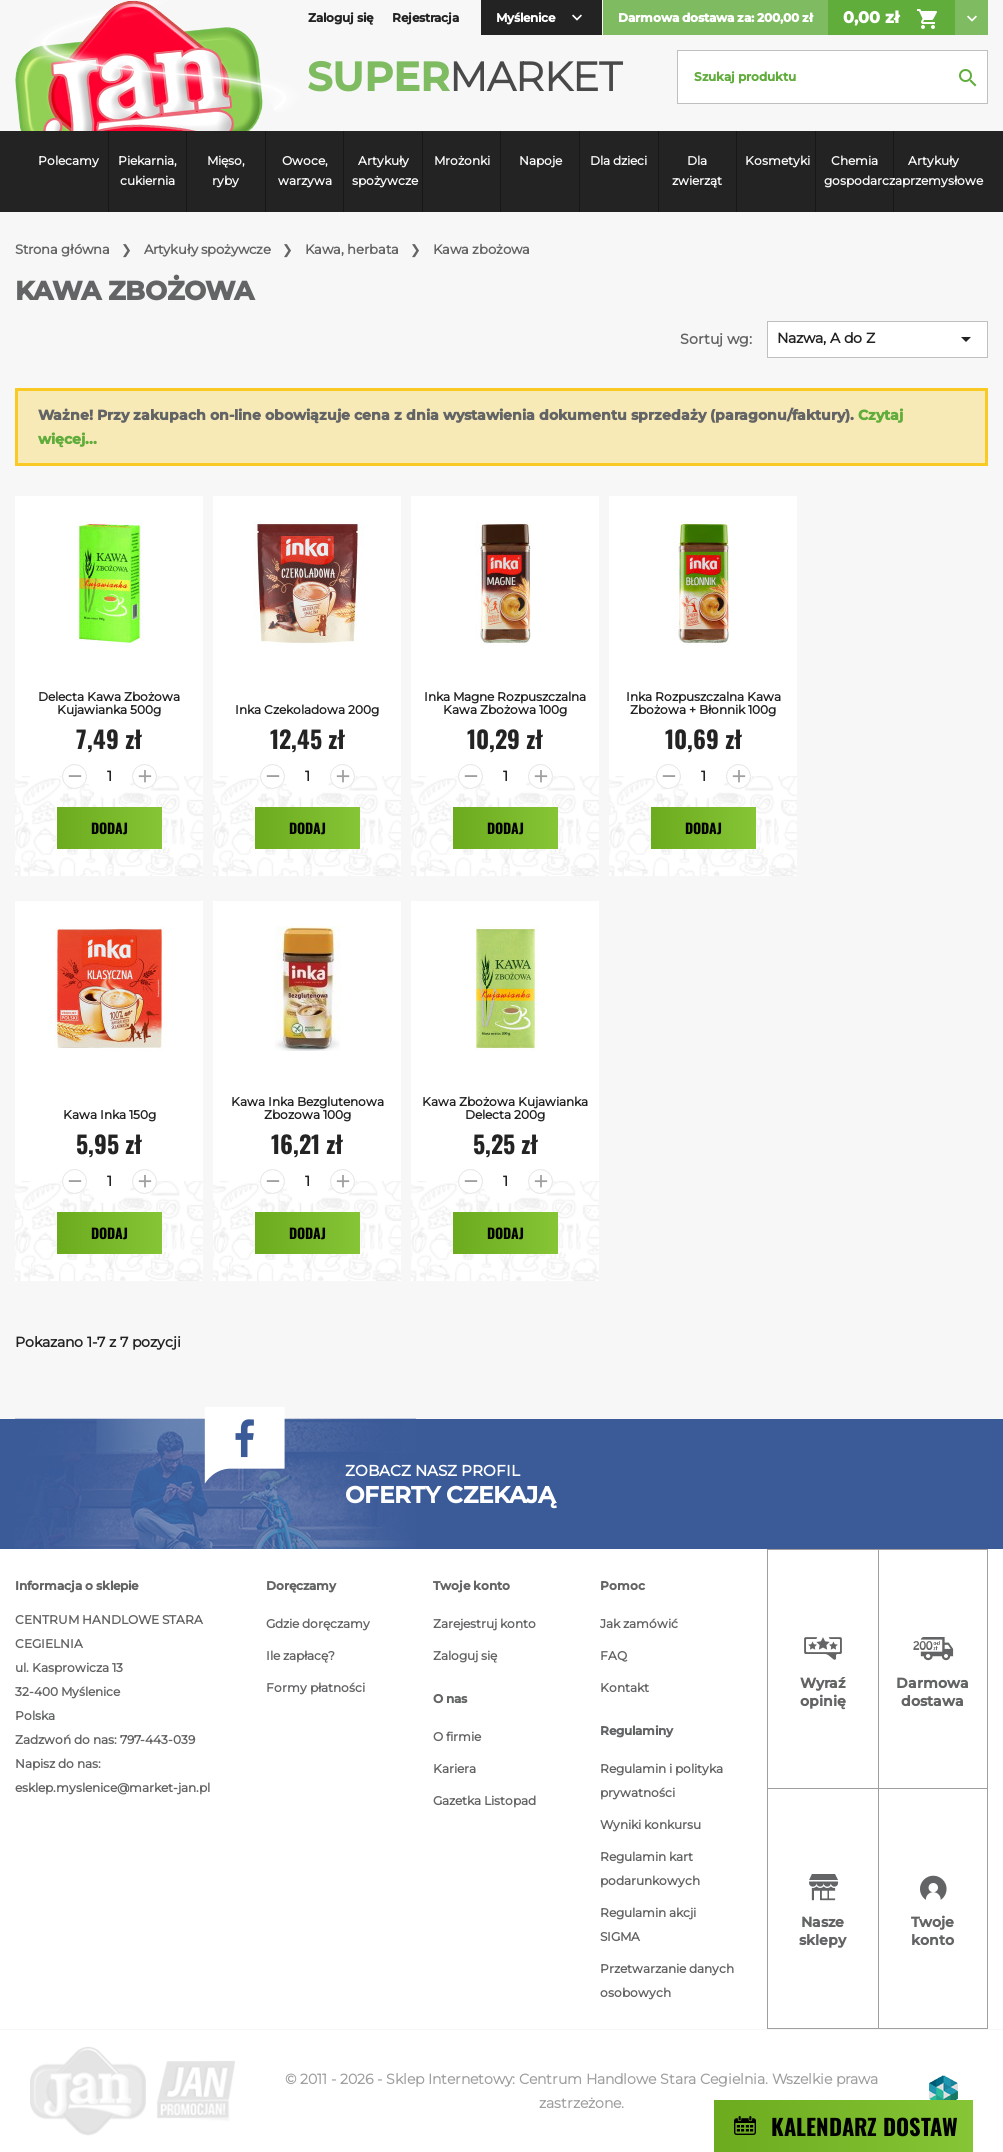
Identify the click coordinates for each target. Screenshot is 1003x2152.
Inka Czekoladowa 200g (307, 709)
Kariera (454, 1768)
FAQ (613, 1655)
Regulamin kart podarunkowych (650, 1868)
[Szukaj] (832, 77)
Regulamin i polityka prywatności (661, 1780)
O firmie (457, 1736)
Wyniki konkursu (650, 1824)
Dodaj (109, 827)
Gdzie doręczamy (318, 1623)
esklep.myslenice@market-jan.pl (112, 1787)
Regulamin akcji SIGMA (648, 1924)
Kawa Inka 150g (109, 1114)
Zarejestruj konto (484, 1623)
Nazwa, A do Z (877, 339)
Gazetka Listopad (484, 1800)
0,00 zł (891, 19)
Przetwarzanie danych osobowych (667, 1980)
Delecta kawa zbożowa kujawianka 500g (109, 703)
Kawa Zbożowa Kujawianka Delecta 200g (505, 1108)
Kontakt (624, 1687)
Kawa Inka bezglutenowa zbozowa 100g (307, 1108)
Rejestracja (425, 17)
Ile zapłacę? (300, 1655)
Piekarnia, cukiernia (147, 170)
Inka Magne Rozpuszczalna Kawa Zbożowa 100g (505, 703)
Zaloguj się (465, 1655)
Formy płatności (315, 1687)
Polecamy (68, 160)
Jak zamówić (639, 1623)
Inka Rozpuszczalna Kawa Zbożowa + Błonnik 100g (703, 703)
